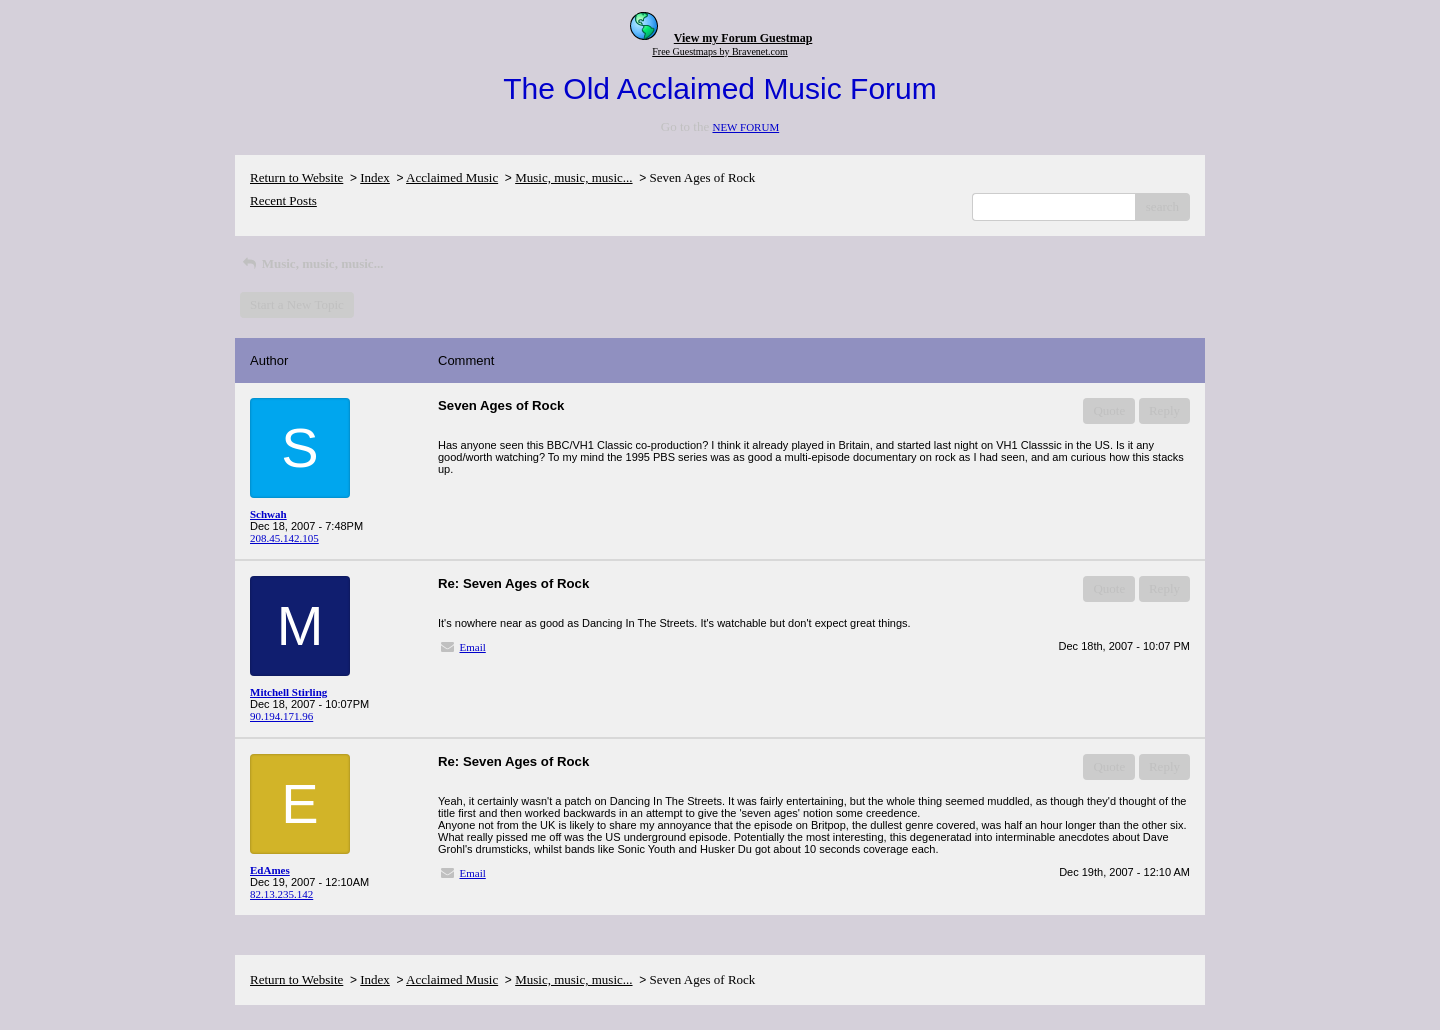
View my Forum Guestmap (743, 38)
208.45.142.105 (284, 538)
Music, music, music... (573, 177)
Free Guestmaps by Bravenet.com (720, 51)
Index (375, 177)
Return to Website (296, 177)
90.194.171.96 (281, 716)
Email (473, 647)
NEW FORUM (745, 127)
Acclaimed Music (452, 177)
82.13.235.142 (281, 894)
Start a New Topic (297, 304)
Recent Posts (283, 200)
